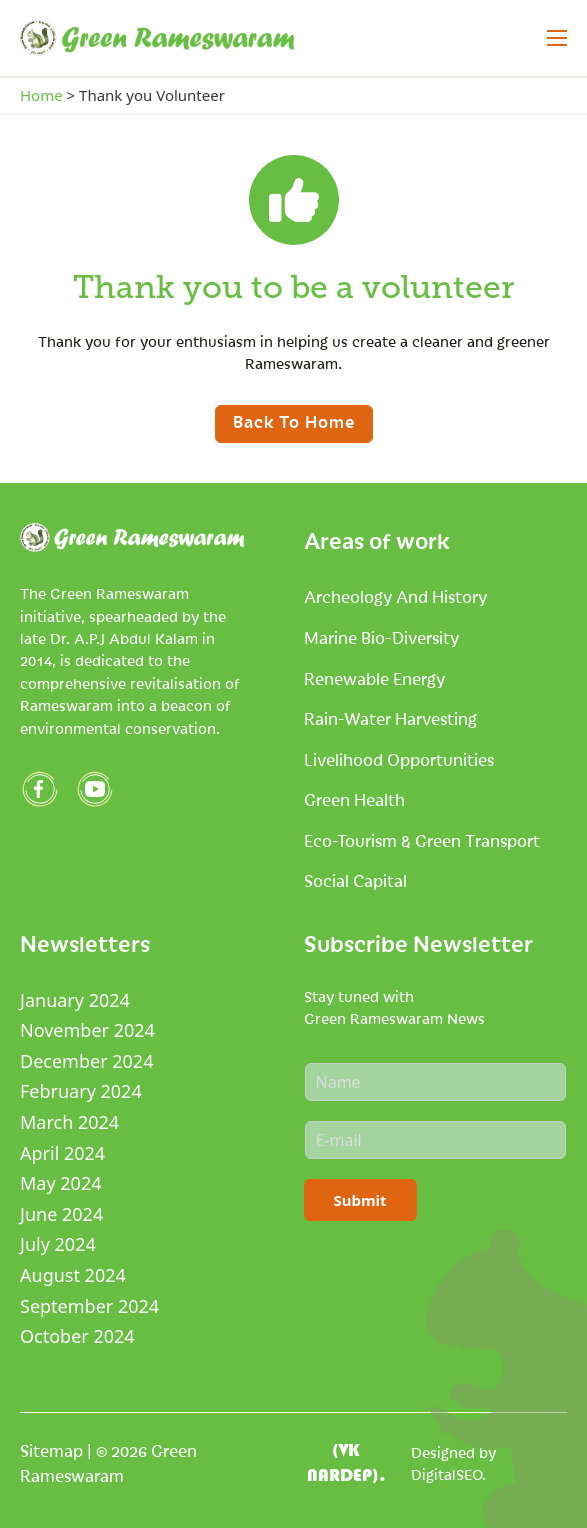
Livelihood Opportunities (399, 759)
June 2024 (61, 1214)
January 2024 (75, 1000)
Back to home (294, 421)
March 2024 (69, 1122)
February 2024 (81, 1091)
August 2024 (73, 1275)
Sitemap (51, 1450)
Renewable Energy (374, 678)
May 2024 (60, 1183)
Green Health (354, 799)
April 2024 (62, 1153)
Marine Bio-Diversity (381, 637)
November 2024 (87, 1030)
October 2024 (77, 1336)
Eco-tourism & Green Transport (422, 840)
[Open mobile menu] (557, 38)
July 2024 (58, 1244)
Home (41, 95)
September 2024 (89, 1306)
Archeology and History (395, 596)
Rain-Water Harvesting (390, 718)
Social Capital (355, 880)
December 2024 (86, 1061)
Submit (360, 1200)
